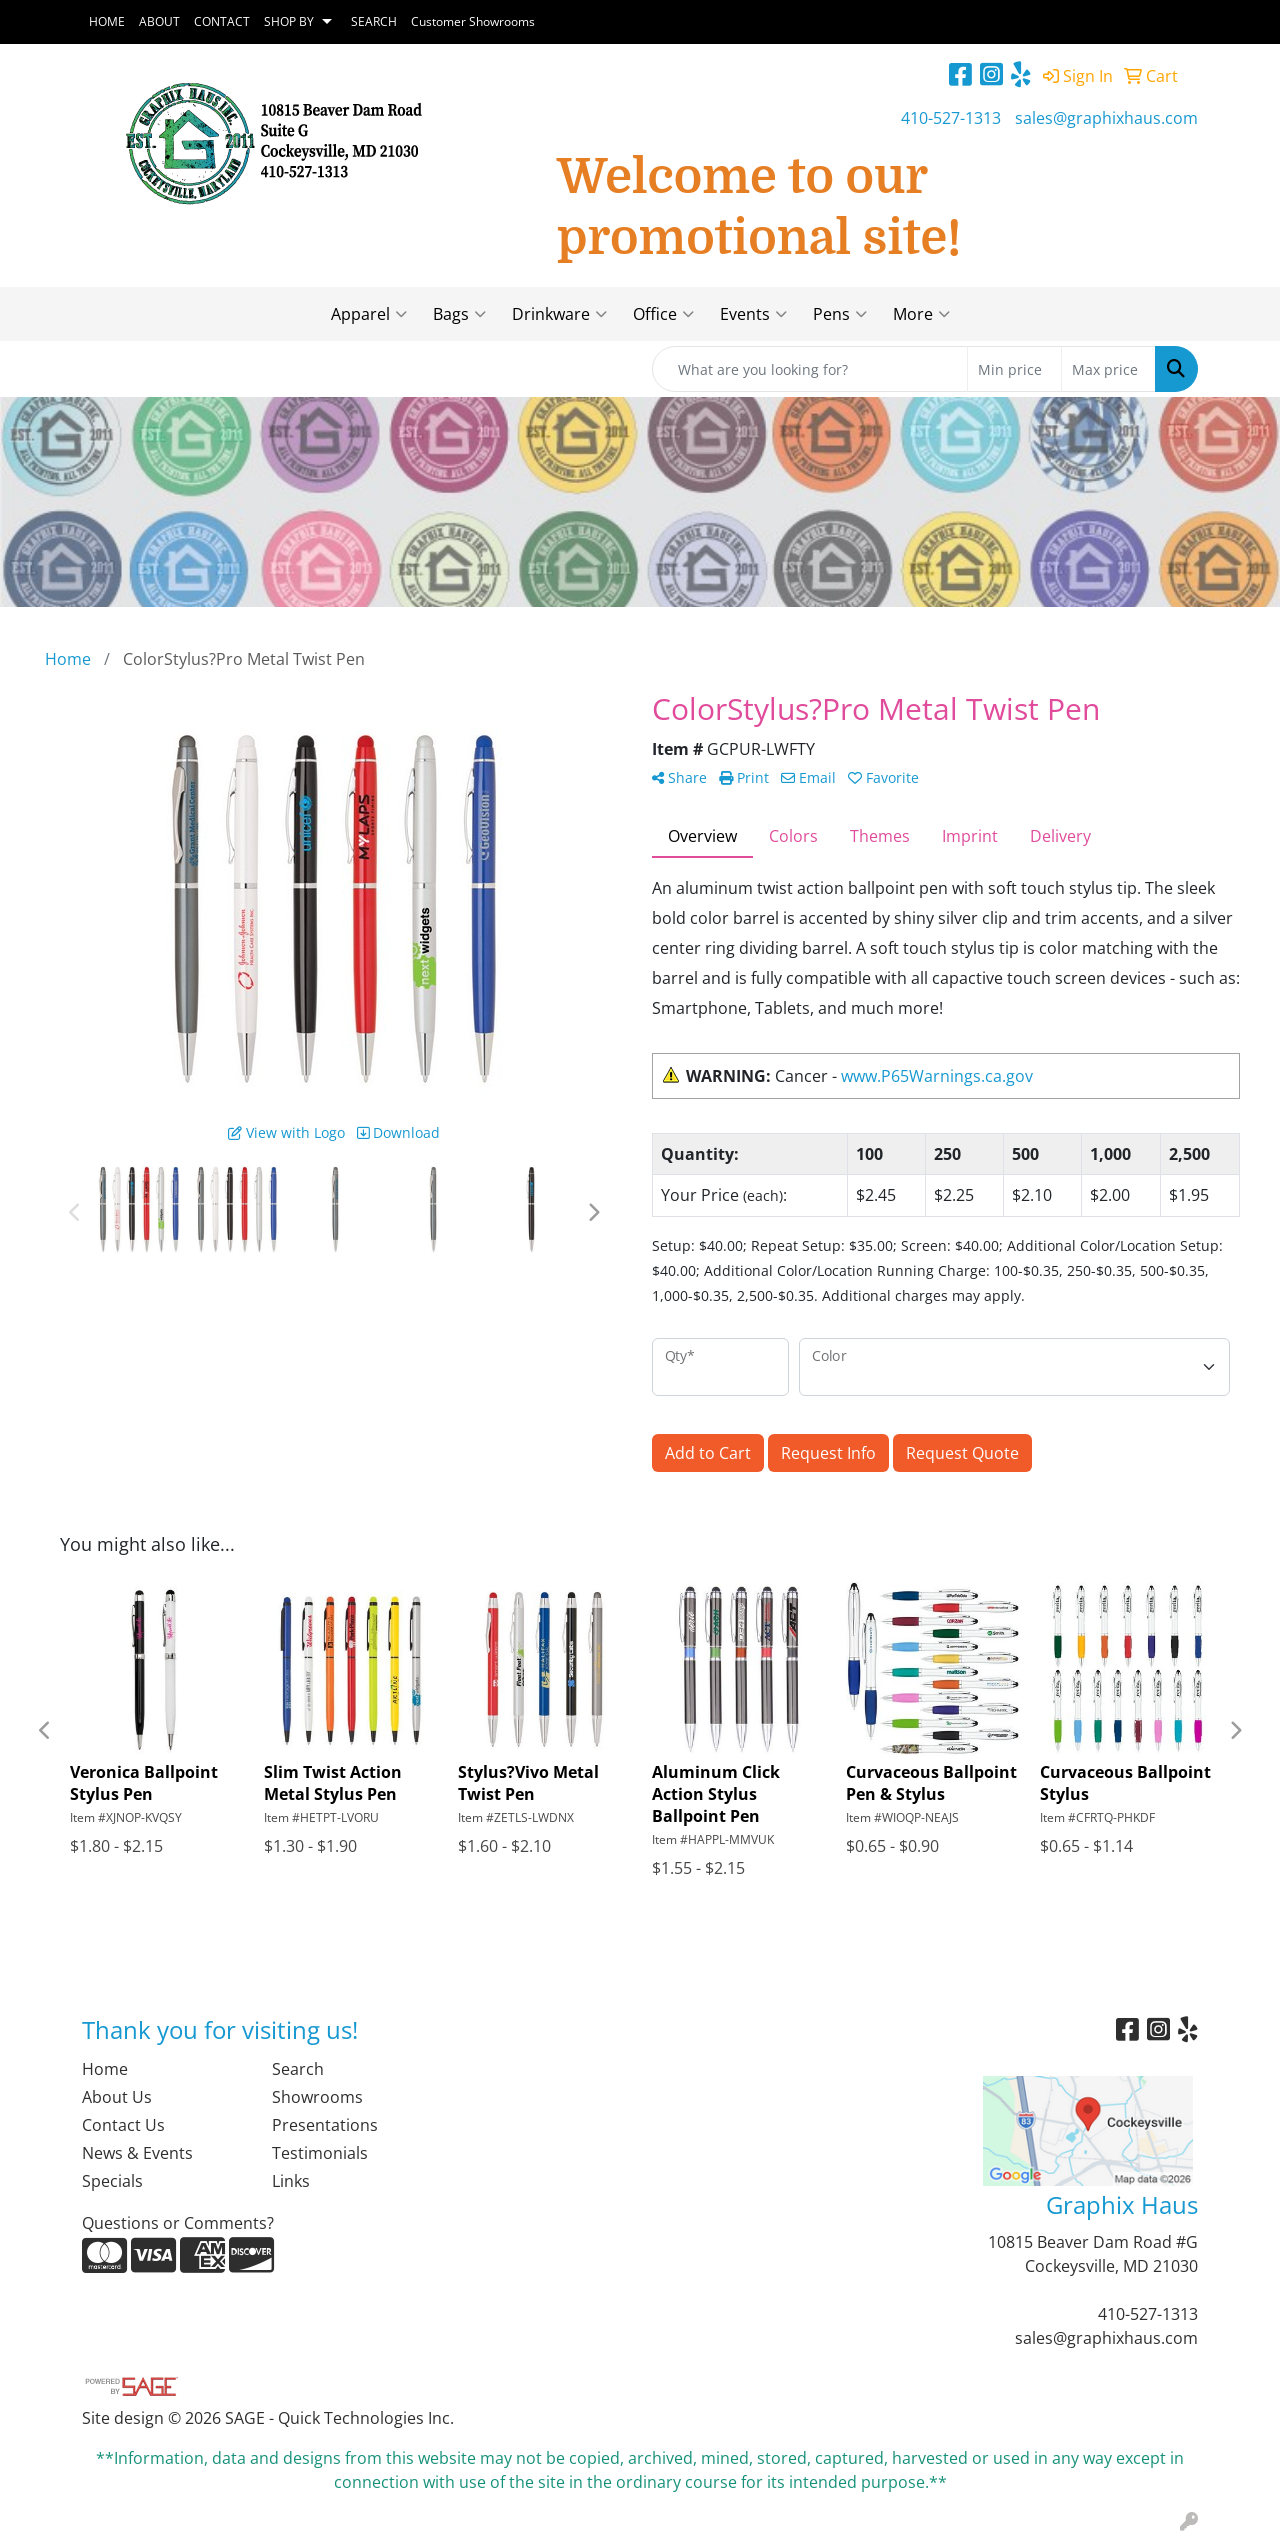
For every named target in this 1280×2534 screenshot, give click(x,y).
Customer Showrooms (473, 21)
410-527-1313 (951, 118)
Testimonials (320, 2153)
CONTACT (222, 21)
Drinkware (559, 314)
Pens (840, 314)
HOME (107, 21)
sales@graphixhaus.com (1106, 118)
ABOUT (159, 21)
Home (105, 2069)
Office (663, 314)
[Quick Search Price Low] (1014, 369)
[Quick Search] (810, 369)
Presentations (325, 2125)
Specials (112, 2181)
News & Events (137, 2153)
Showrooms (317, 2097)
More (921, 314)
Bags (459, 314)
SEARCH (374, 21)
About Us (117, 2097)
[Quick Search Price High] (1108, 369)
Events (753, 314)
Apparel (369, 314)
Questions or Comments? (178, 2223)
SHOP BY (289, 21)
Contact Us (123, 2125)
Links (291, 2181)
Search (298, 2069)
